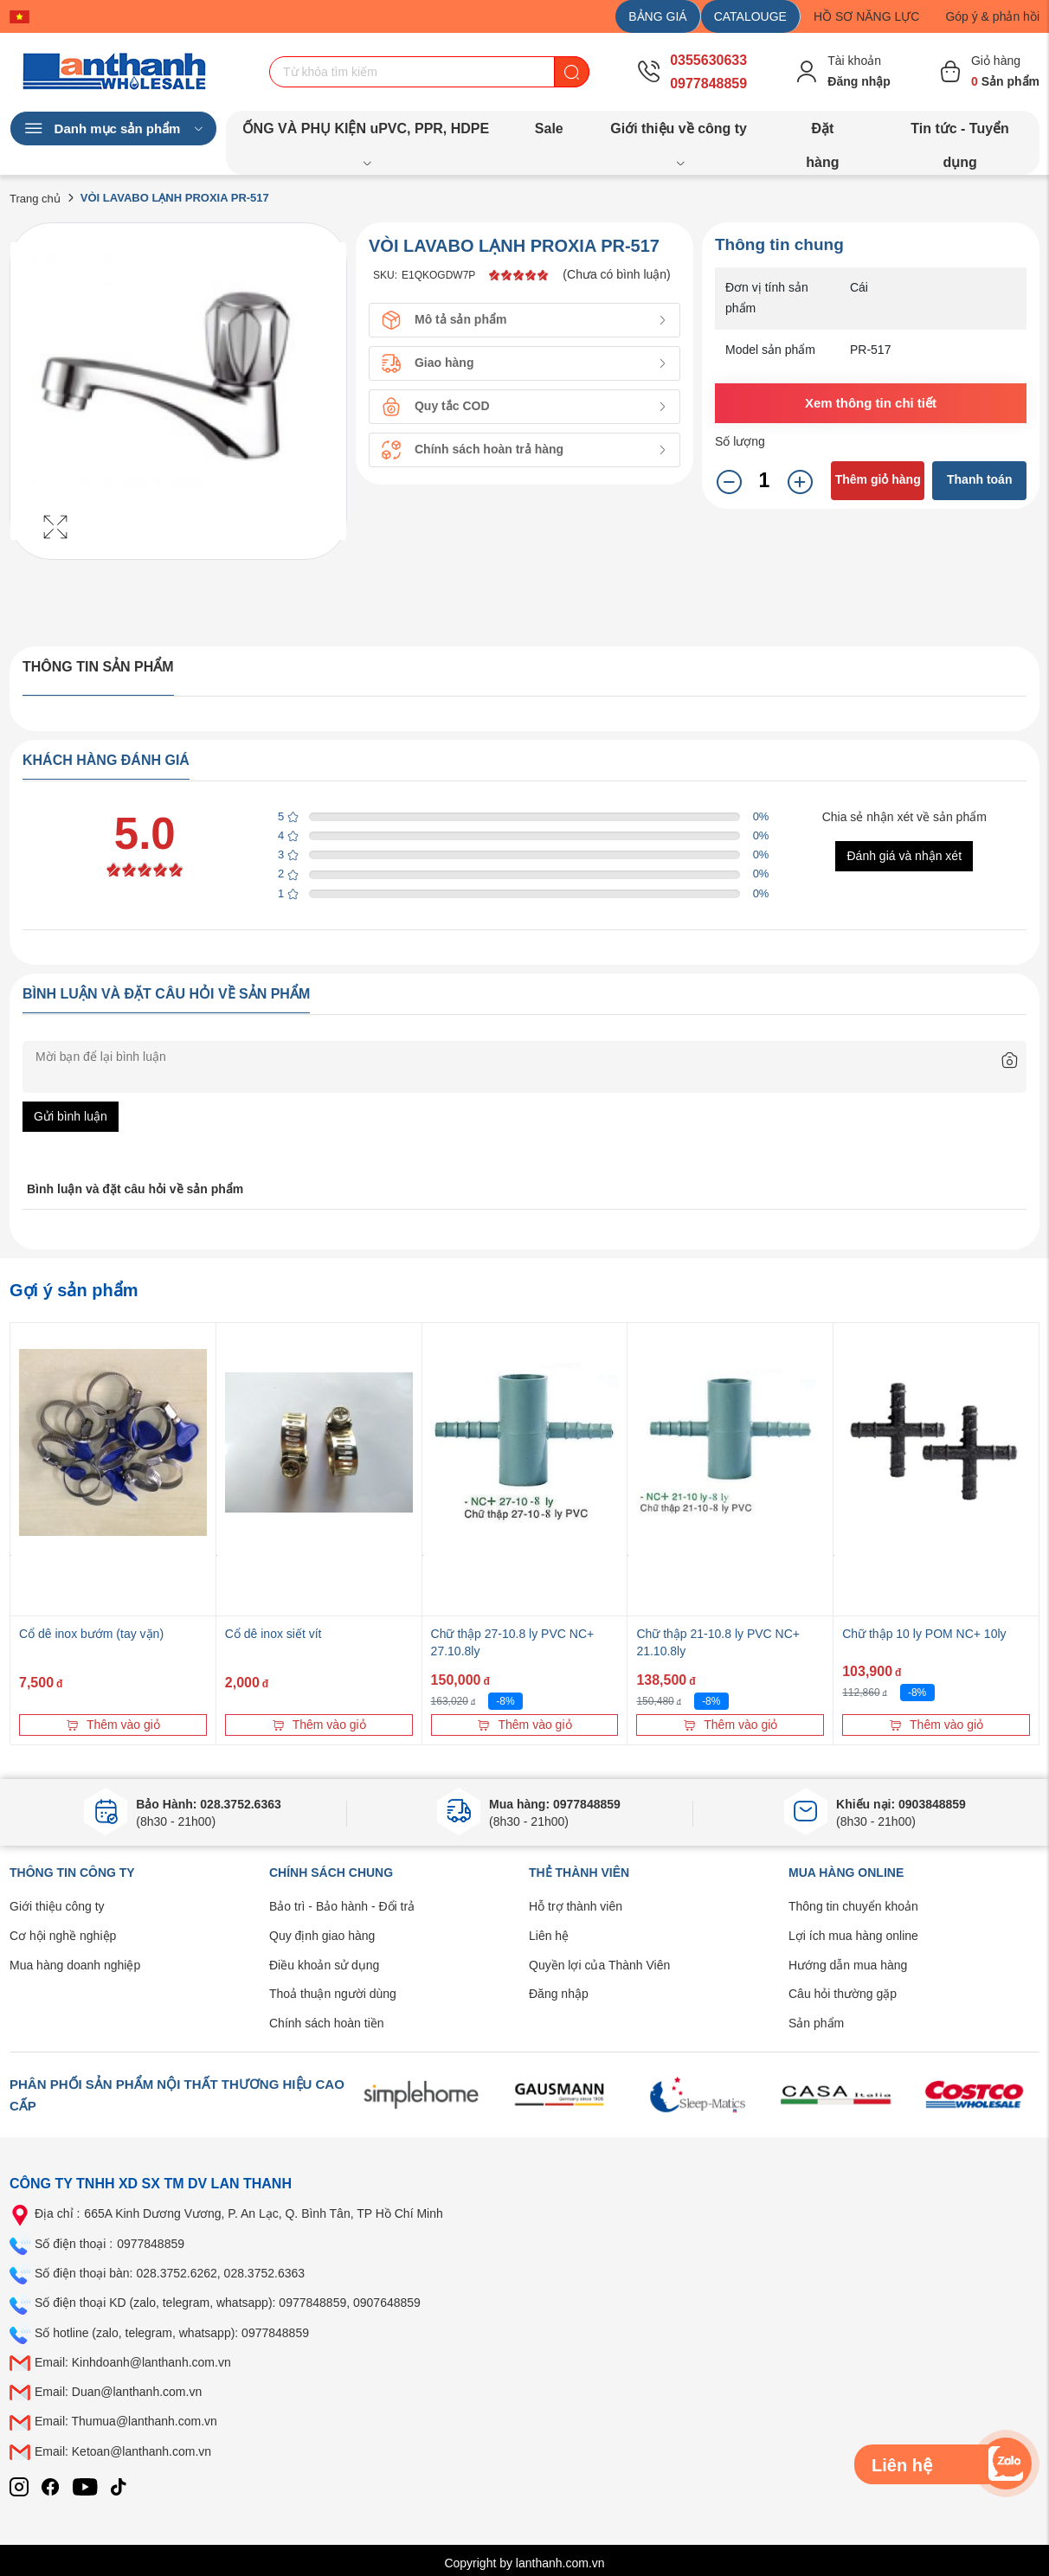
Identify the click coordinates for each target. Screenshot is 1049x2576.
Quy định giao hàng (322, 1936)
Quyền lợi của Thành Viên (599, 1965)
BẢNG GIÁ (657, 16)
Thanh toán (979, 479)
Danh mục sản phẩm (113, 129)
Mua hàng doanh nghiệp (75, 1965)
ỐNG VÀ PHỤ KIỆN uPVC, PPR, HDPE (366, 133)
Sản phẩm (816, 2023)
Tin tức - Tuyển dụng (960, 133)
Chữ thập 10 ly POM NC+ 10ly (924, 1634)
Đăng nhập (559, 1994)
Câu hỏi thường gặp (842, 1994)
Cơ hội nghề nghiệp (63, 1936)
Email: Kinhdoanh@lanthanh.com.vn (133, 2362)
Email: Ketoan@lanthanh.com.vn (123, 2451)
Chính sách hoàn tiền (326, 2023)
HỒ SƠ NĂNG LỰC (866, 16)
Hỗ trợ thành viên (575, 1906)
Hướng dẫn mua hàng (847, 1965)
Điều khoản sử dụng (324, 1965)
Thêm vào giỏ (113, 1724)
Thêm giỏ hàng (878, 479)
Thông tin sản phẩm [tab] (98, 666)
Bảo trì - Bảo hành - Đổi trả (342, 1906)
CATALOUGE (750, 16)
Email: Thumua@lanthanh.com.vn (126, 2421)
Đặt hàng (822, 133)
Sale (549, 128)
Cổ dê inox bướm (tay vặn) (91, 1634)
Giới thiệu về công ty (678, 133)
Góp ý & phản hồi (992, 16)
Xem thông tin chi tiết (870, 402)
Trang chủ (35, 198)
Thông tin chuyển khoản (853, 1906)
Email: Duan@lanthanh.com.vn (118, 2392)
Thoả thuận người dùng (332, 1994)
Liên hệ (549, 1936)
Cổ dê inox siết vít (273, 1634)
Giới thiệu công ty (57, 1906)
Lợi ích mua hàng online (853, 1936)
